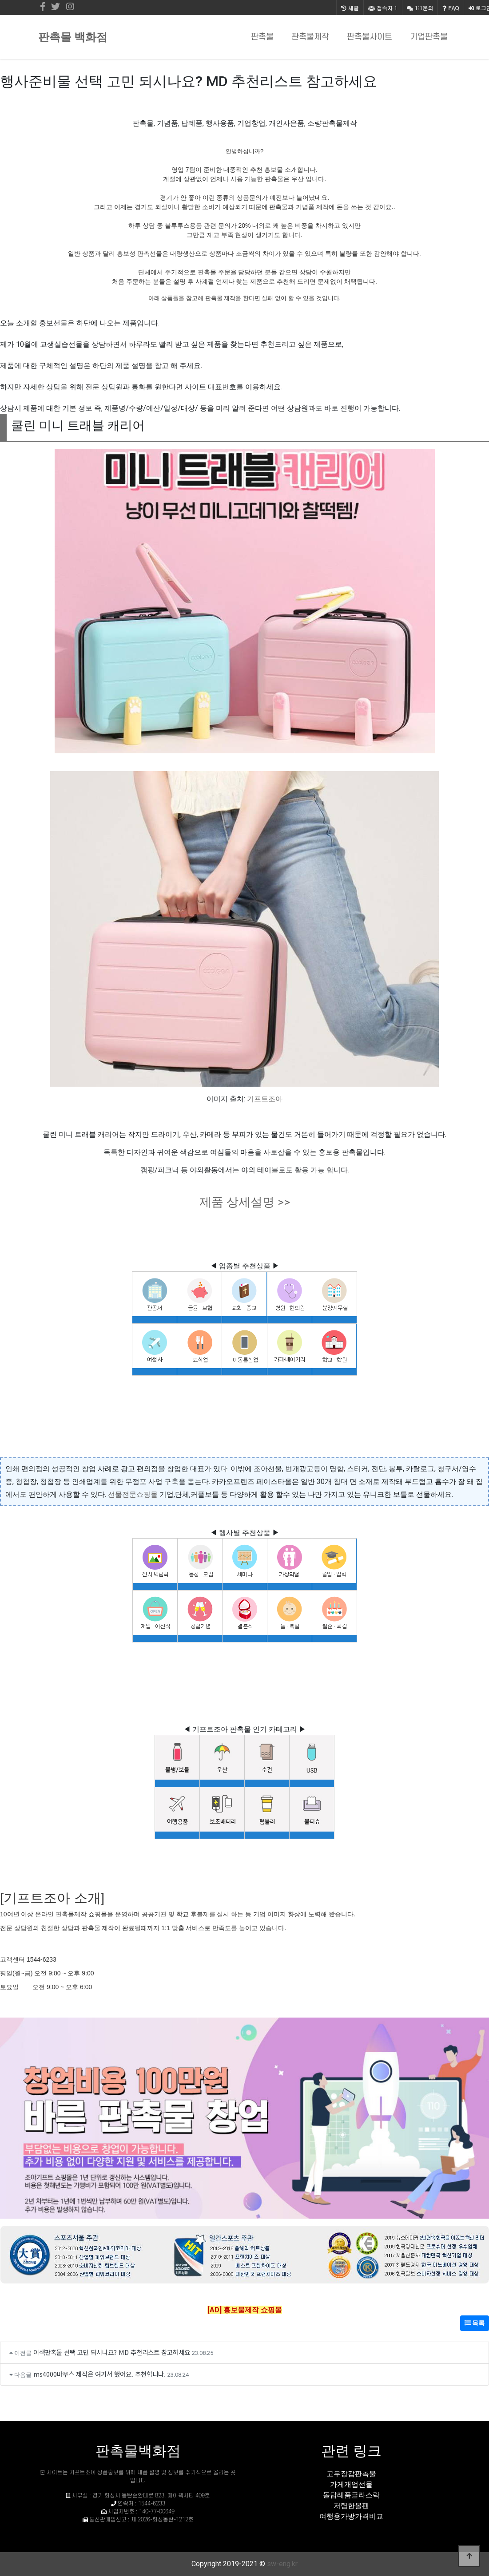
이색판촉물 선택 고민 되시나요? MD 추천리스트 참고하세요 (111, 2352)
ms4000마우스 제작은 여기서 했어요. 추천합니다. (99, 2373)
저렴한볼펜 (351, 2505)
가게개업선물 (351, 2484)
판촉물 (262, 37)
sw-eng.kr (282, 2564)
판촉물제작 (310, 37)
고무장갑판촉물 (351, 2473)
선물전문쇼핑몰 (133, 1494)
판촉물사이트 (369, 37)
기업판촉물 (429, 37)
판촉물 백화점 (72, 37)
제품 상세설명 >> (244, 1202)
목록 (475, 2323)
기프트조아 (264, 1099)
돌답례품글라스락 (351, 2495)
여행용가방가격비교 (351, 2516)
